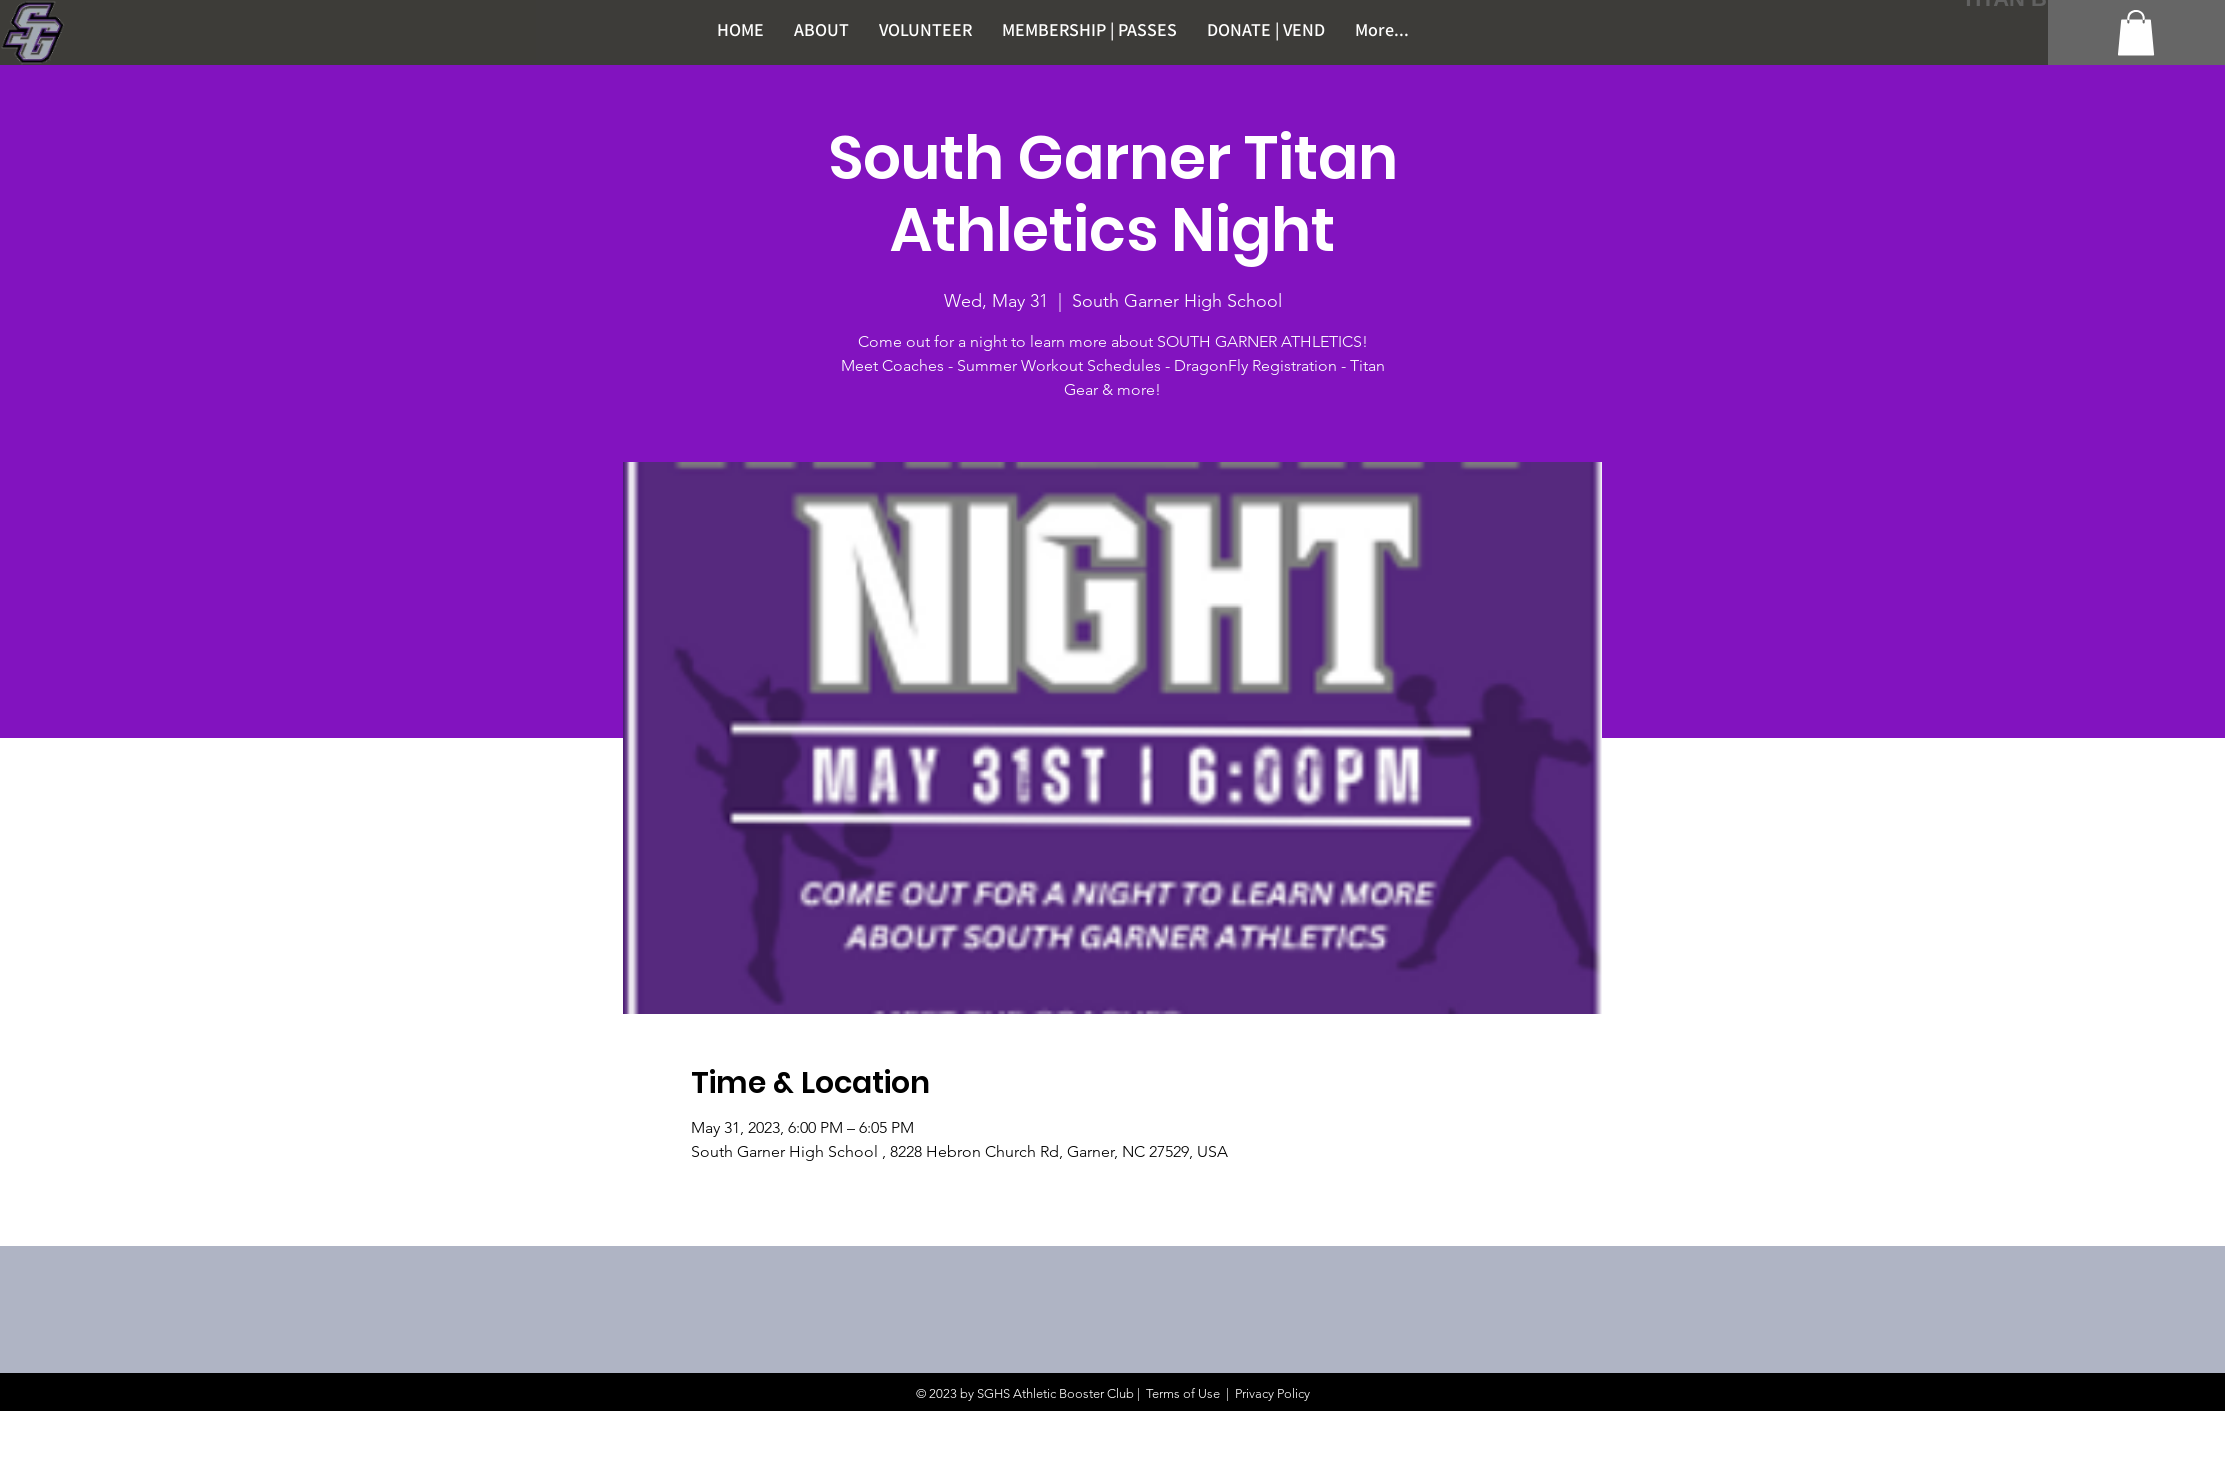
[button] (2136, 32)
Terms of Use (1183, 1393)
